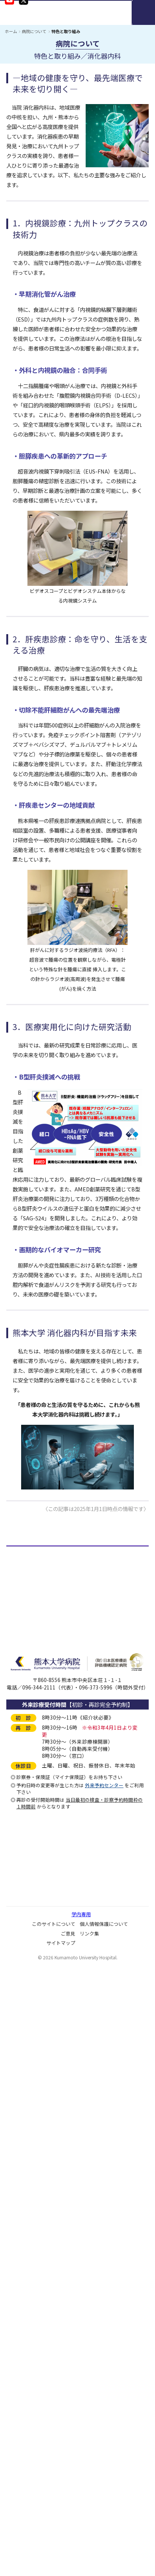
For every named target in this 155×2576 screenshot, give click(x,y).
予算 (20, 1692)
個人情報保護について (104, 2534)
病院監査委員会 (33, 2014)
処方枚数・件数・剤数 (41, 1757)
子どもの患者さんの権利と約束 (51, 2179)
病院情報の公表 (33, 1988)
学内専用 (81, 2524)
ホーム (11, 31)
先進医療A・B (31, 1836)
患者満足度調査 (33, 2087)
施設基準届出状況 (36, 1823)
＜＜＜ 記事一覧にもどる (35, 1523)
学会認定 (25, 1862)
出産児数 (25, 1744)
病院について (34, 31)
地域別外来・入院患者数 (43, 1678)
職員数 (23, 1639)
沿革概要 (25, 1600)
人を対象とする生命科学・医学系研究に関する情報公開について (80, 2070)
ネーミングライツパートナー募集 (54, 2166)
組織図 (23, 1613)
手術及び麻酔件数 (36, 1718)
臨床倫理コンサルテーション (49, 2040)
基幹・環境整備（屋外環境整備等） (56, 1902)
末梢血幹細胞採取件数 (41, 1797)
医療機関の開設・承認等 (43, 1810)
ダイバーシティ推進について (48, 2127)
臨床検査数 (28, 1705)
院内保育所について (38, 2140)
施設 (20, 1889)
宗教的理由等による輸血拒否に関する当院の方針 (72, 2113)
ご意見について (33, 2100)
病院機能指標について (41, 1962)
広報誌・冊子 (30, 2205)
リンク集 (89, 2543)
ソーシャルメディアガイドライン (54, 2232)
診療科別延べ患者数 (38, 1665)
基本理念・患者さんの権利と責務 (54, 1587)
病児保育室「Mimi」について (50, 2153)
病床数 (23, 1652)
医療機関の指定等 (36, 1849)
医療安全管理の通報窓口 (43, 1975)
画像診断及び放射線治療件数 (49, 1731)
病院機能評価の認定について (49, 1935)
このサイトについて (53, 2534)
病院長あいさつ (33, 1574)
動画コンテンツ (33, 2218)
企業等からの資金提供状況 (46, 1949)
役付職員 (25, 1626)
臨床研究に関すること (41, 2027)
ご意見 (68, 2543)
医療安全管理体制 (36, 1875)
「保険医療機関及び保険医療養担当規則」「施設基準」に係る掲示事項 (78, 1918)
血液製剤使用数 (33, 1784)
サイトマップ (60, 2553)
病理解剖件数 (30, 1771)
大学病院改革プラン (38, 2192)
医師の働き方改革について (46, 2053)
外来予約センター (104, 2395)
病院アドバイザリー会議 (43, 2001)
